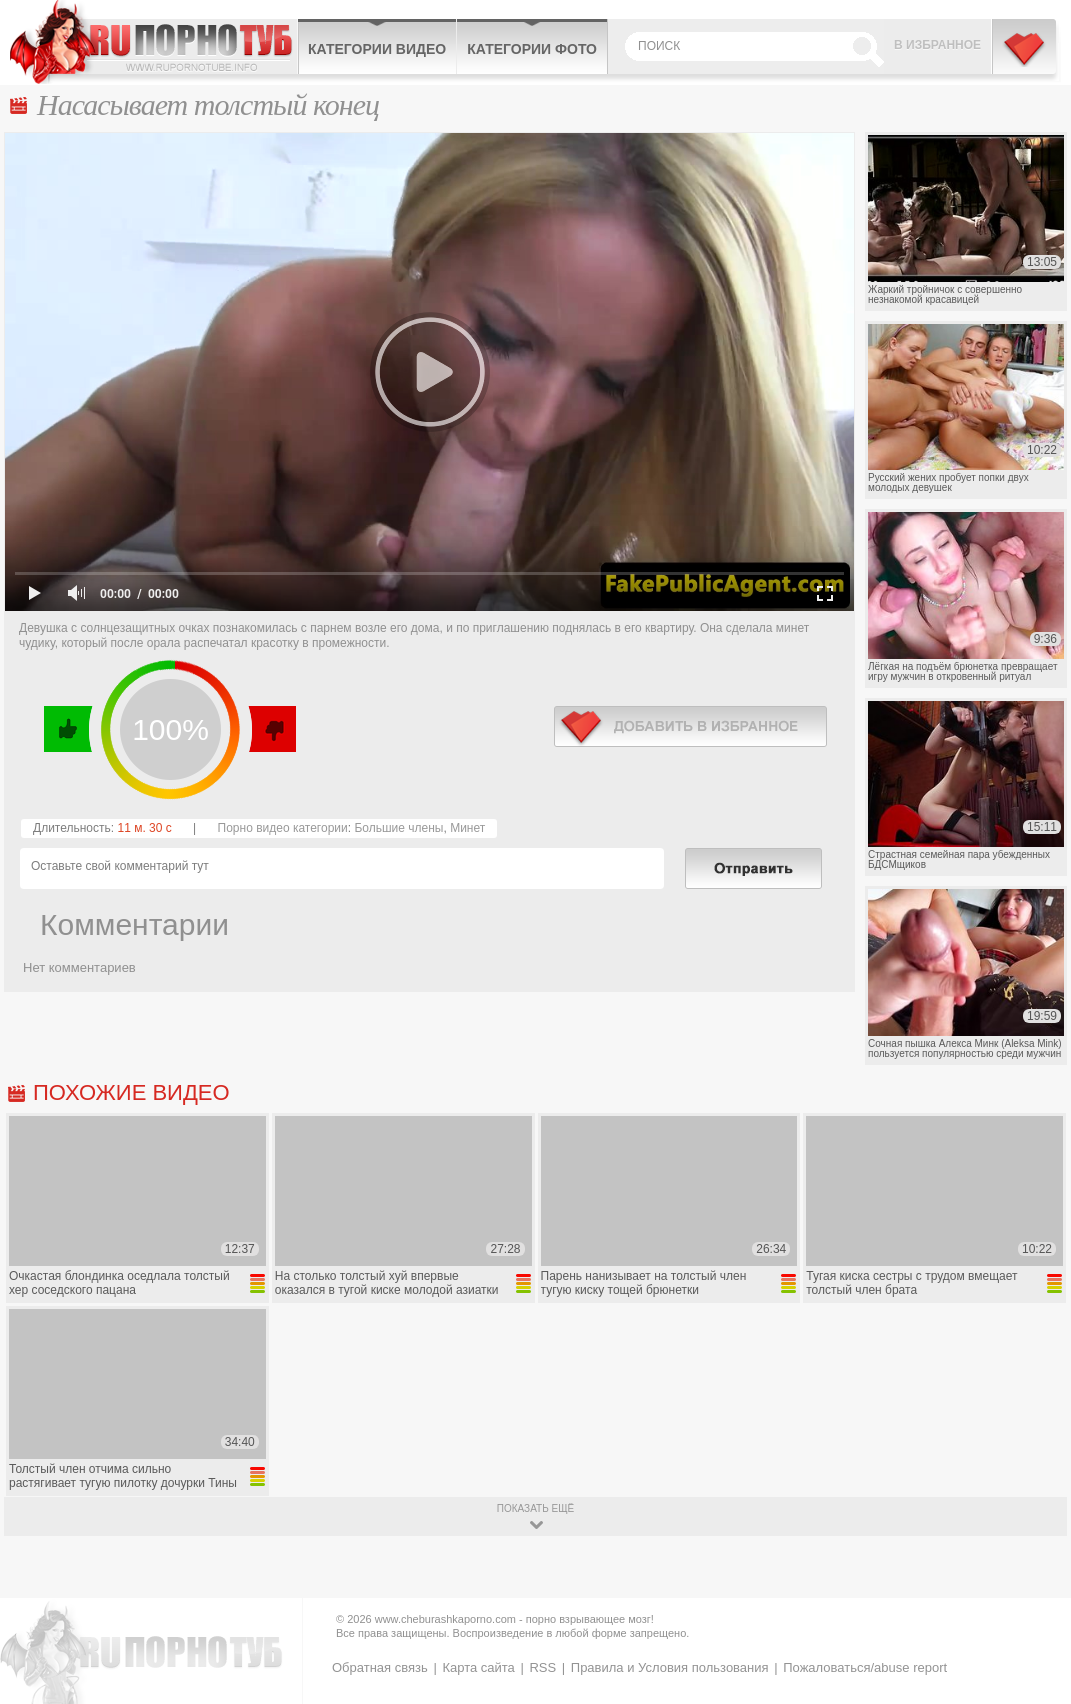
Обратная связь (380, 1667)
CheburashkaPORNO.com (153, 42)
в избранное (690, 726)
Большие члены (398, 828)
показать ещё (535, 1508)
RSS (542, 1667)
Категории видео (377, 49)
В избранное (937, 45)
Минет (467, 828)
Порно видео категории (283, 828)
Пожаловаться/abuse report (865, 1667)
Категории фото (532, 49)
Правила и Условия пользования (670, 1667)
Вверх (1032, 1602)
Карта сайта (478, 1667)
